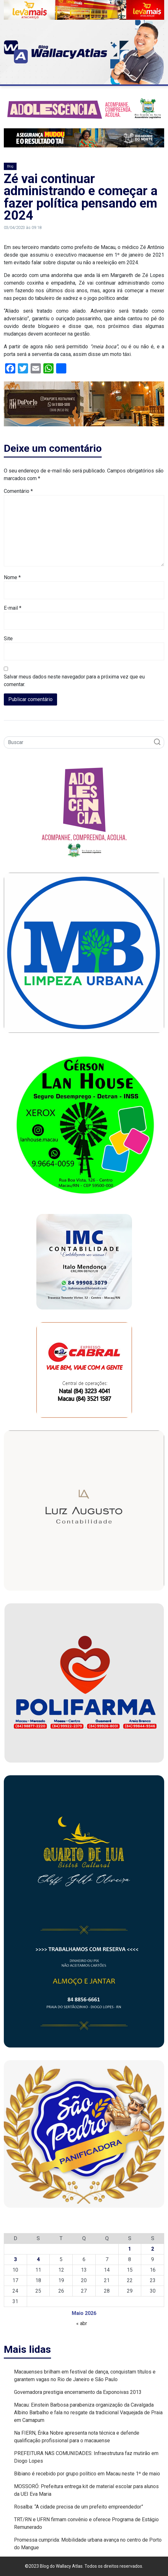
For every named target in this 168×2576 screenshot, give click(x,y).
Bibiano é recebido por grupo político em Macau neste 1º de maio (87, 2474)
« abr (81, 2323)
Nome (12, 577)
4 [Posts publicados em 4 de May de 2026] (38, 2259)
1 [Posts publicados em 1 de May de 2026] (129, 2249)
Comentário (18, 491)
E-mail (12, 608)
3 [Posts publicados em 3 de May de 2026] (15, 2259)
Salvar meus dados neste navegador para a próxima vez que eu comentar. (74, 680)
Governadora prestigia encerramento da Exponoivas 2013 (78, 2392)
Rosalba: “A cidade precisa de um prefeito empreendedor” (78, 2507)
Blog (10, 166)
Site (8, 638)
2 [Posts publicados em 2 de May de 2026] (152, 2249)
